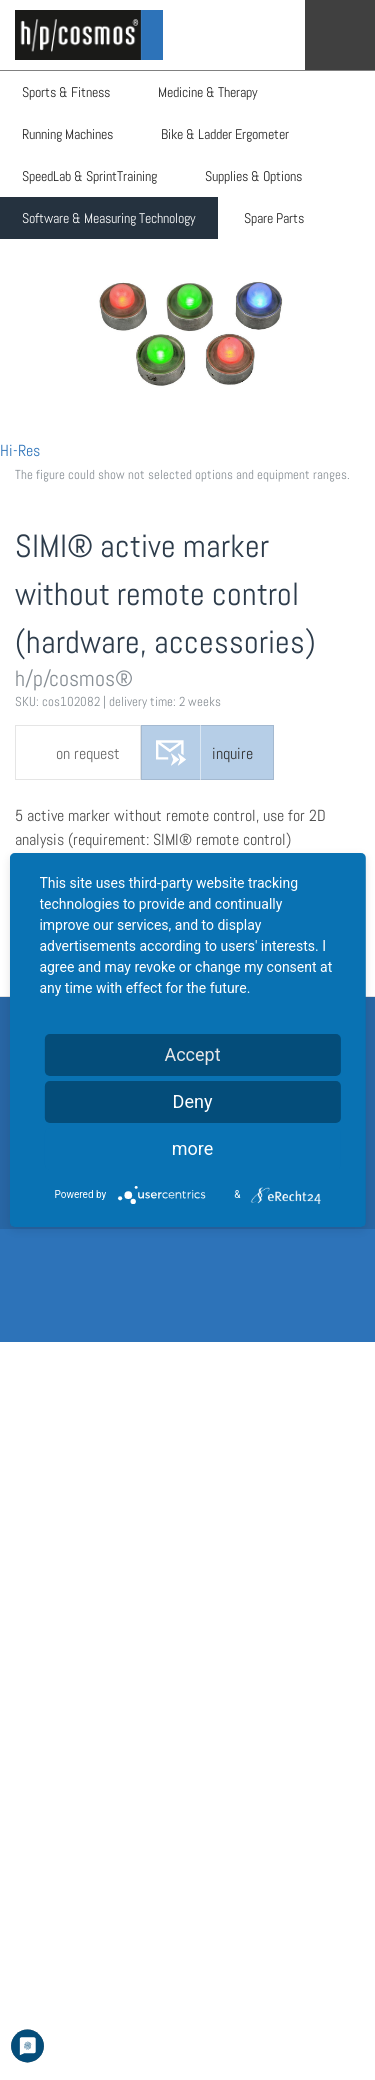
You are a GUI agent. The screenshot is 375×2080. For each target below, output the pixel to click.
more (193, 1148)
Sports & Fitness (66, 92)
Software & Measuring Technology (109, 218)
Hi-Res (20, 450)
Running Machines (67, 134)
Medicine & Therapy (208, 92)
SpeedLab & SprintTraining (89, 176)
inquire (232, 753)
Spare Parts (274, 218)
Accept (192, 1054)
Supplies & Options (253, 176)
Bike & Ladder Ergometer (225, 134)
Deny (193, 1101)
